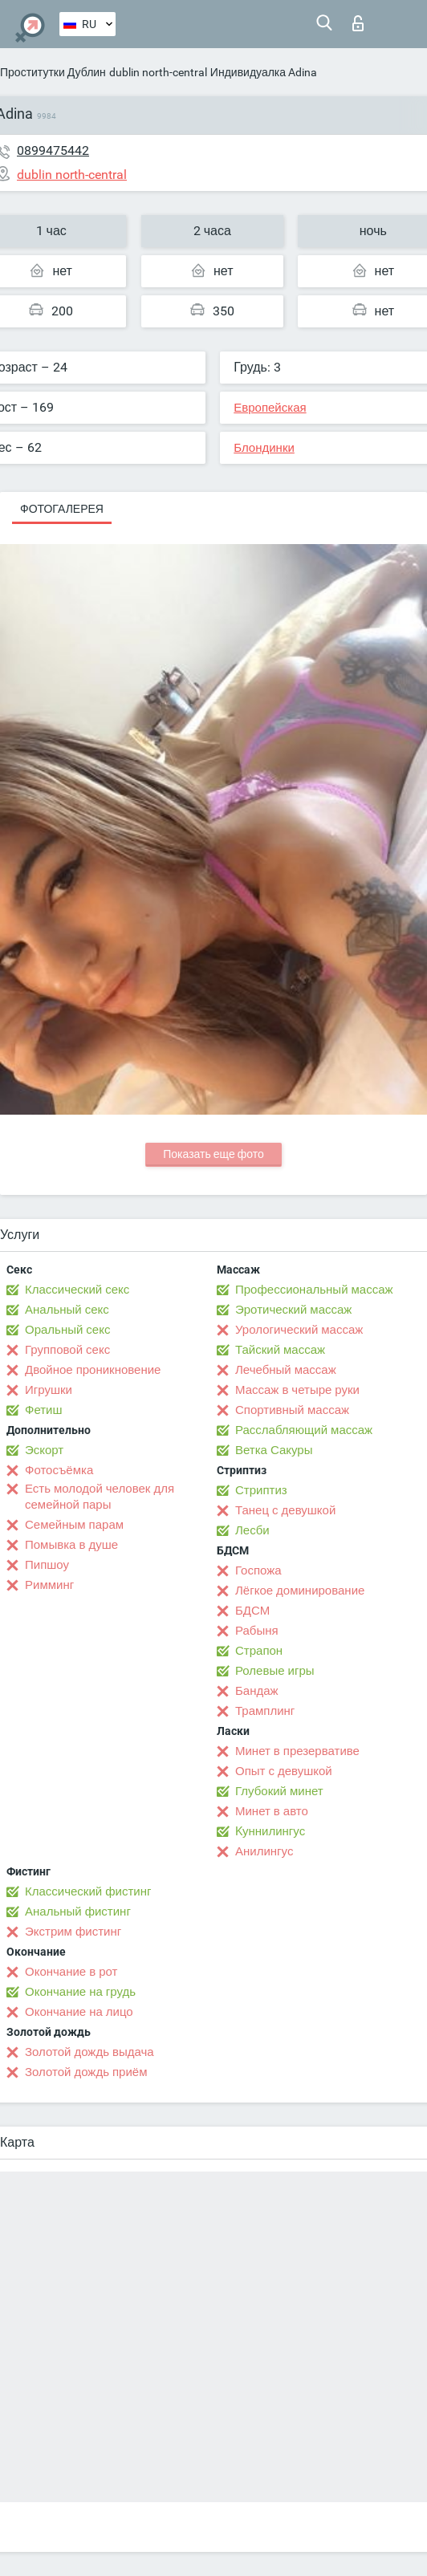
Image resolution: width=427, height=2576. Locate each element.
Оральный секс (67, 1330)
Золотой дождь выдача (89, 2052)
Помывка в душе (71, 1545)
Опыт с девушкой (283, 1771)
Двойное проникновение (93, 1370)
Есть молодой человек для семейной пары (99, 1496)
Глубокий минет (279, 1791)
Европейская (270, 407)
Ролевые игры (275, 1671)
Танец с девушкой (285, 1510)
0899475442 (53, 150)
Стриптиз (261, 1490)
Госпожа (258, 1570)
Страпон (259, 1651)
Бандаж (257, 1691)
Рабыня (257, 1630)
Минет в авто (271, 1811)
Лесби (252, 1530)
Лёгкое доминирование (299, 1590)
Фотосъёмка (59, 1470)
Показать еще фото (213, 1154)
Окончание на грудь (80, 1992)
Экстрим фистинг (73, 1931)
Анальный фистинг (78, 1911)
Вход (358, 23)
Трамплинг (265, 1711)
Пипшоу (47, 1565)
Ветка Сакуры (273, 1450)
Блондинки (264, 448)
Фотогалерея (62, 508)
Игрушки (48, 1390)
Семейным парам (74, 1525)
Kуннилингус (270, 1831)
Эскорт (44, 1450)
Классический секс (77, 1289)
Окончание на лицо (79, 2012)
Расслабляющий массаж (303, 1430)
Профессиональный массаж (314, 1289)
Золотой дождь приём (86, 2072)
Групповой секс (67, 1350)
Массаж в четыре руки (297, 1390)
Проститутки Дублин (53, 72)
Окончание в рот (71, 1972)
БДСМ (252, 1610)
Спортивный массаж (292, 1410)
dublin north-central (158, 72)
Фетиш (44, 1410)
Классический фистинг (88, 1891)
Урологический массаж (299, 1330)
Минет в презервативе (297, 1751)
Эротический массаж (293, 1309)
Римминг (49, 1585)
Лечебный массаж (285, 1370)
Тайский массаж (280, 1350)
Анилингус (264, 1851)
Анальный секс (67, 1309)
